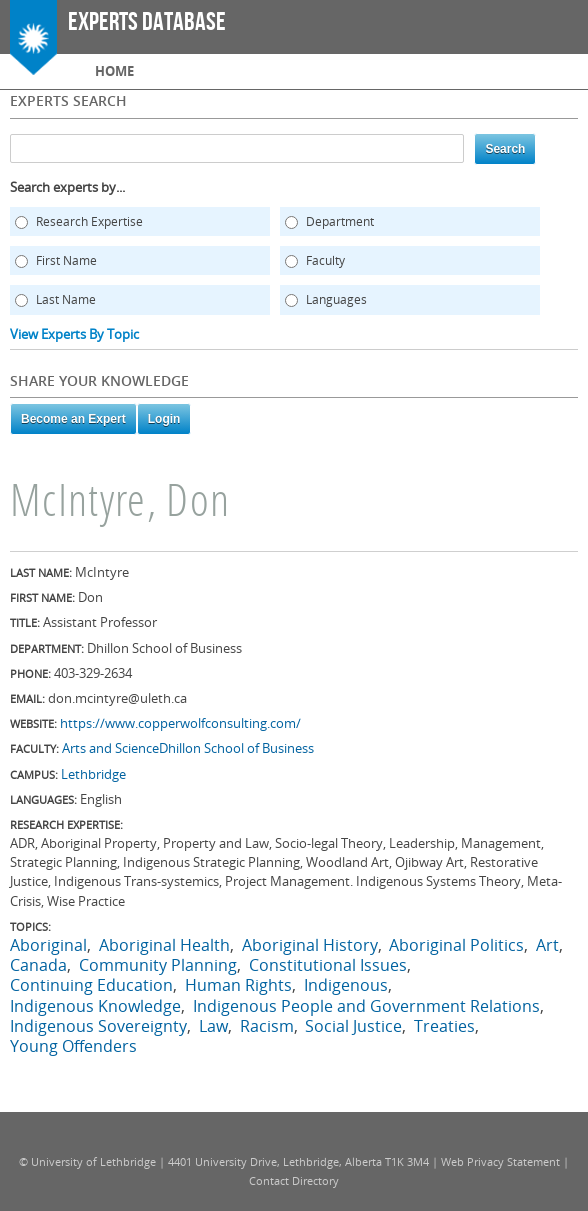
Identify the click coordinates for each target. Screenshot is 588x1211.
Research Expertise (89, 221)
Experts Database (147, 22)
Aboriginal (48, 945)
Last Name (66, 299)
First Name (66, 260)
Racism (267, 1026)
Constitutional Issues (328, 965)
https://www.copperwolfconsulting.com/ (180, 723)
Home (114, 71)
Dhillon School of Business (236, 748)
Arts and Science (110, 748)
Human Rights (238, 985)
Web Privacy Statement (500, 1161)
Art (547, 945)
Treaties (444, 1026)
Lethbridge (93, 774)
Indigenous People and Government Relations (366, 1006)
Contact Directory (294, 1180)
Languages (336, 299)
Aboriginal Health (164, 945)
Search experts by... (67, 187)
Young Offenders (73, 1046)
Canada (38, 965)
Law (213, 1026)
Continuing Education (91, 985)
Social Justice (353, 1026)
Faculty (325, 260)
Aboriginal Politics (456, 945)
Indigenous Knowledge (95, 1006)
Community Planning (158, 965)
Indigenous (346, 985)
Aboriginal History (310, 945)
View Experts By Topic (74, 334)
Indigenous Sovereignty (98, 1026)
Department (340, 221)
